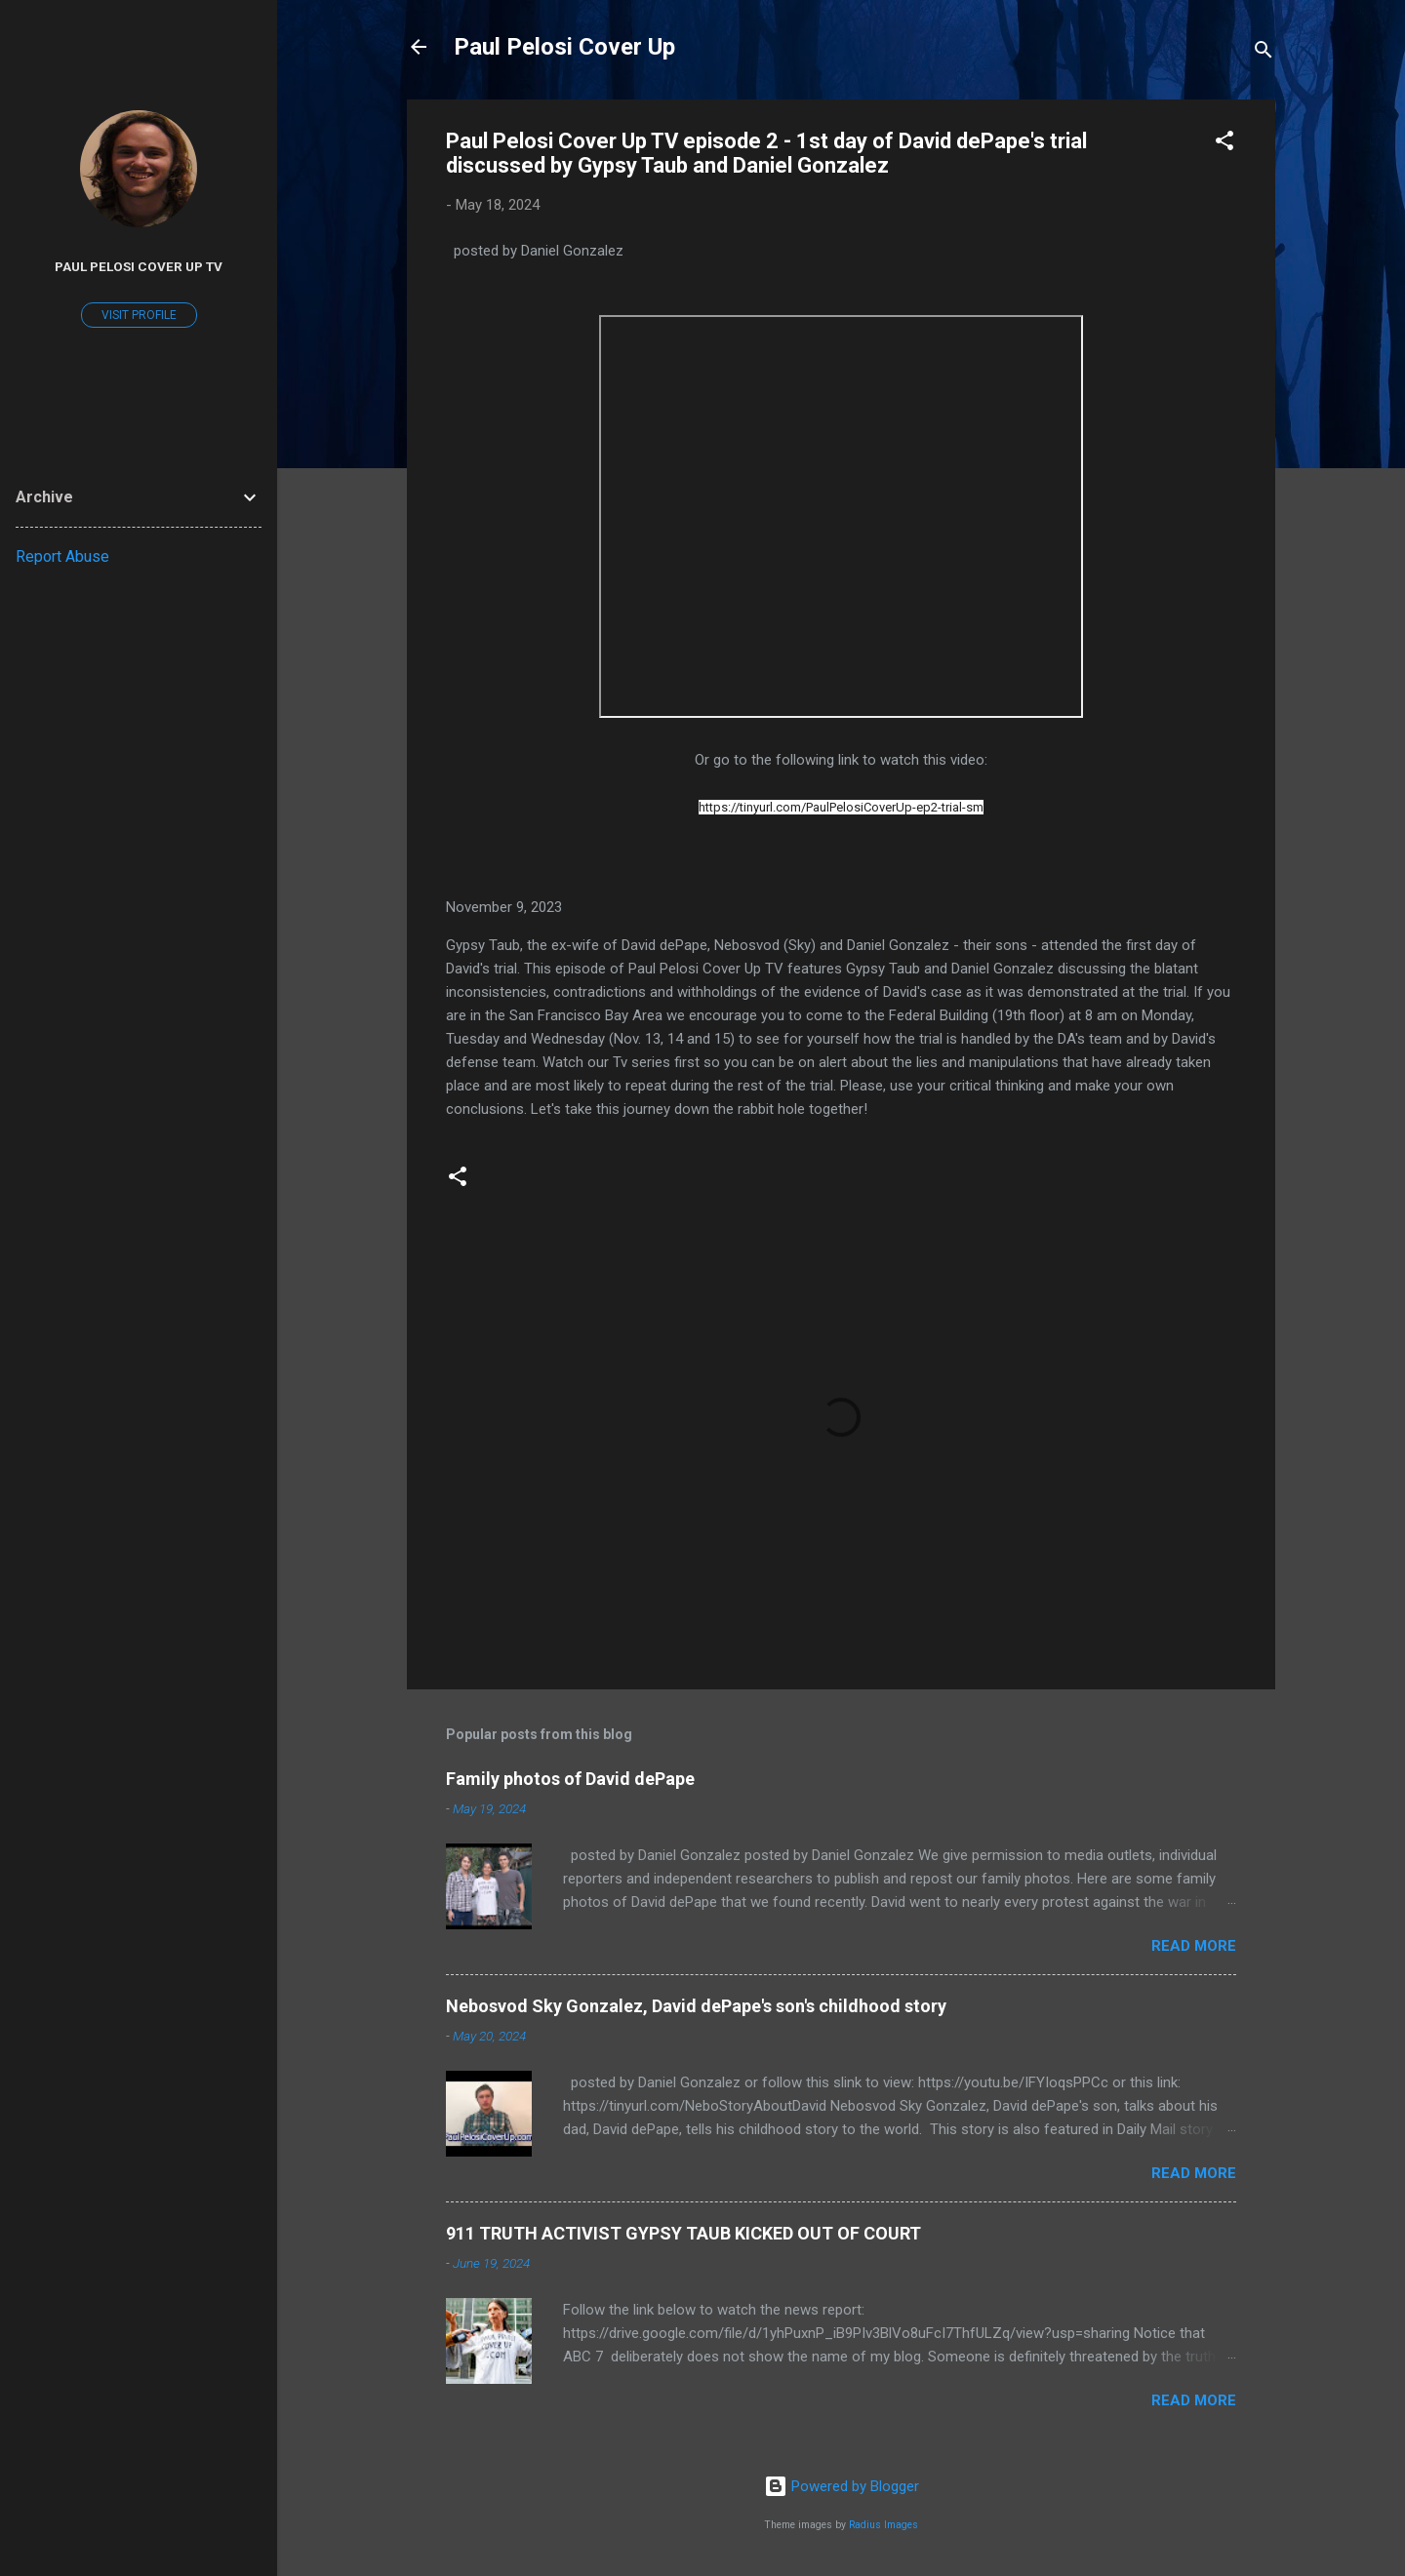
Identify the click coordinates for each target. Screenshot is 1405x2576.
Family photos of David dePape (570, 1778)
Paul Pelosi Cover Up (564, 46)
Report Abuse (62, 556)
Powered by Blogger (841, 2486)
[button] (1224, 144)
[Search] (1263, 53)
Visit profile (139, 315)
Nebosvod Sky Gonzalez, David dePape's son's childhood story (696, 2006)
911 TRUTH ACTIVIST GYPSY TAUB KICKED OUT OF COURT (683, 2233)
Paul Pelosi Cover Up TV (138, 266)
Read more (1193, 1946)
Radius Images (883, 2524)
